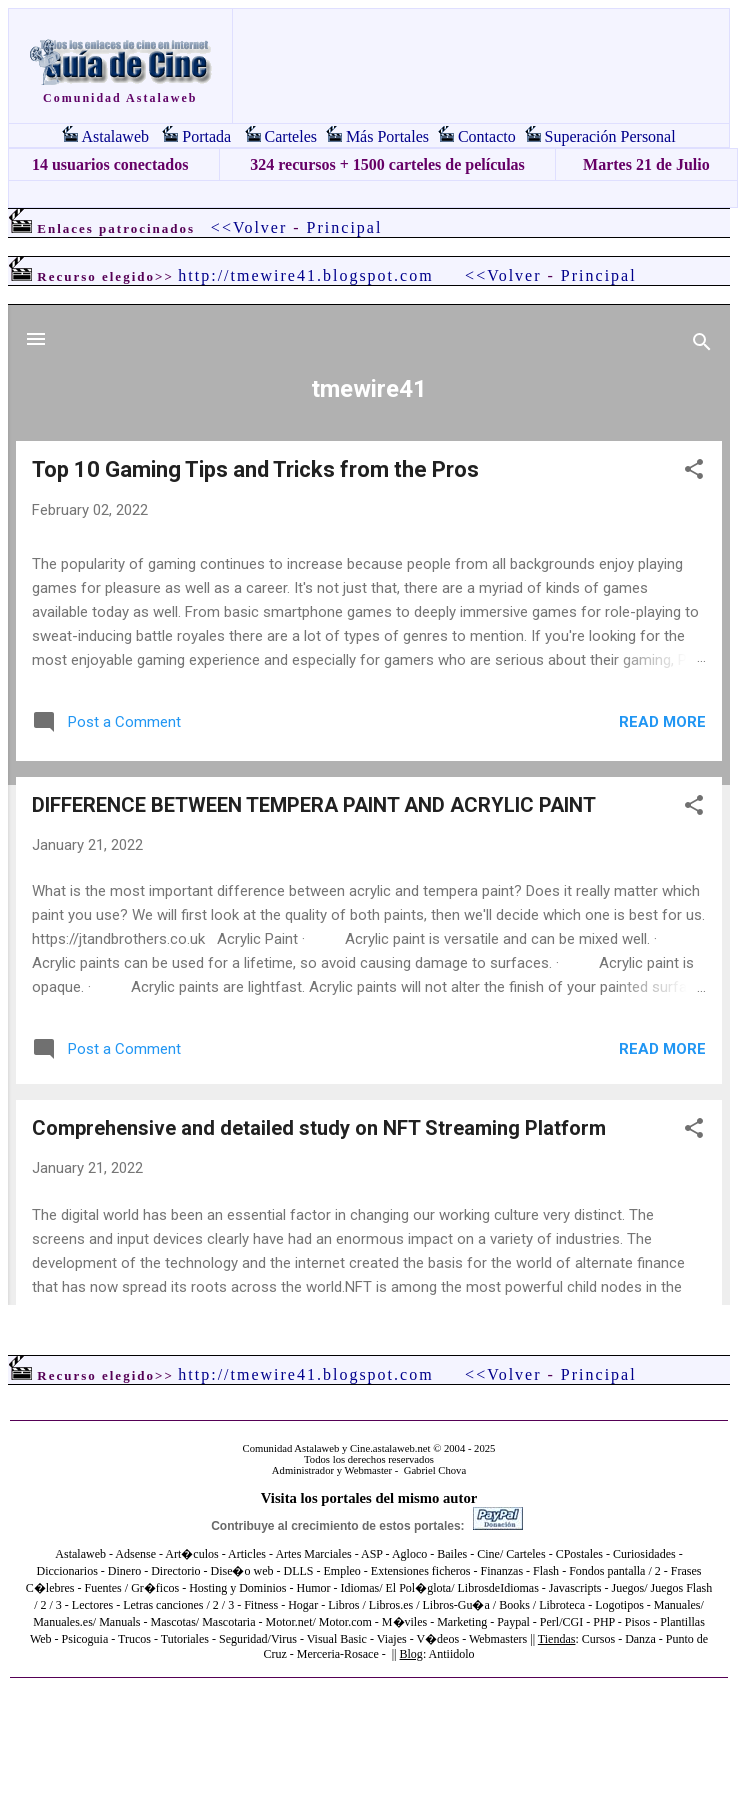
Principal (345, 227)
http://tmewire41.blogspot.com (305, 275)
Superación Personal (610, 136)
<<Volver (249, 227)
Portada (206, 136)
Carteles (291, 136)
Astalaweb (115, 136)
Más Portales (387, 136)
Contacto (487, 136)
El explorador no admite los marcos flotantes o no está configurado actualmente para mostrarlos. (369, 805)
